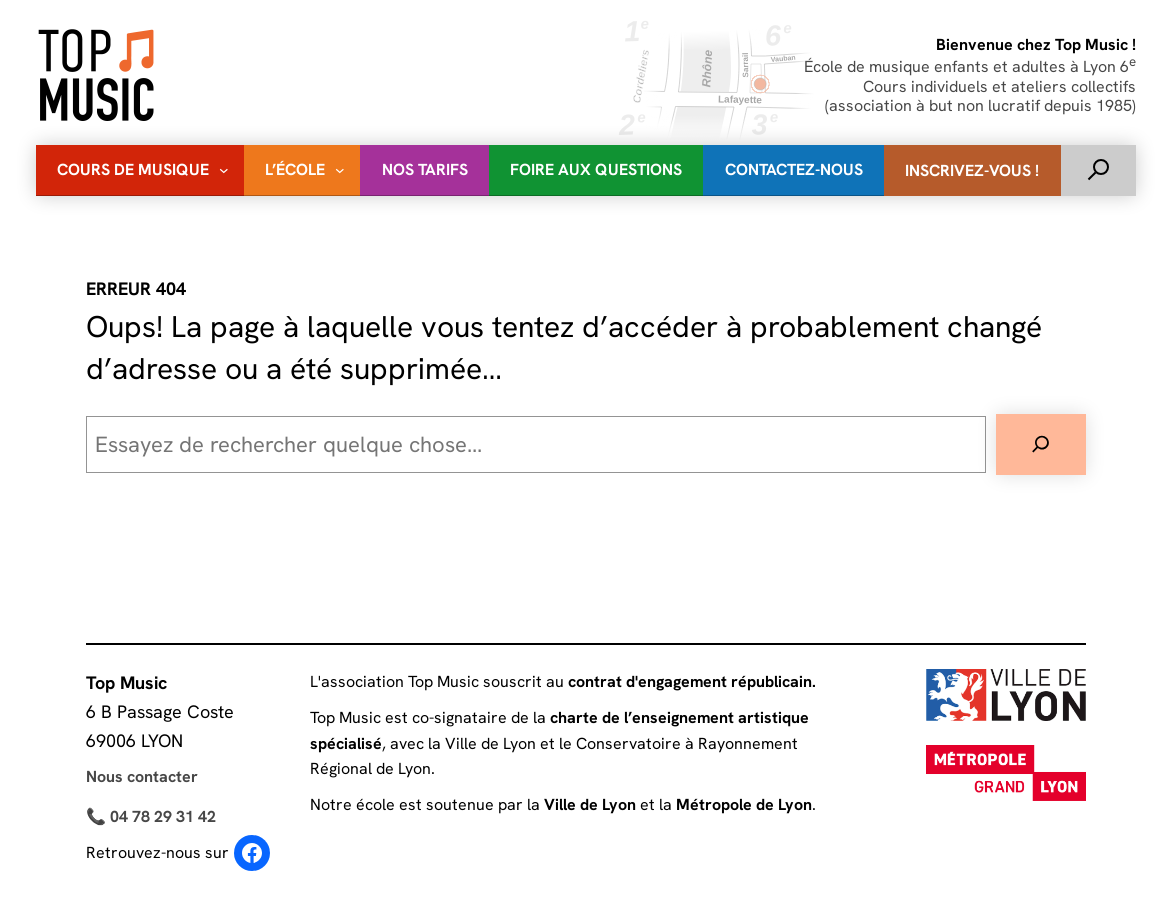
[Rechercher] (1041, 444)
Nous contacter (142, 776)
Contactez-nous (794, 169)
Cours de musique (133, 169)
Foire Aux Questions (596, 169)
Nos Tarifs (425, 169)
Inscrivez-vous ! (972, 170)
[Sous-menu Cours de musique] (224, 170)
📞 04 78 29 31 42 (151, 816)
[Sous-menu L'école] (340, 170)
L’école (295, 169)
